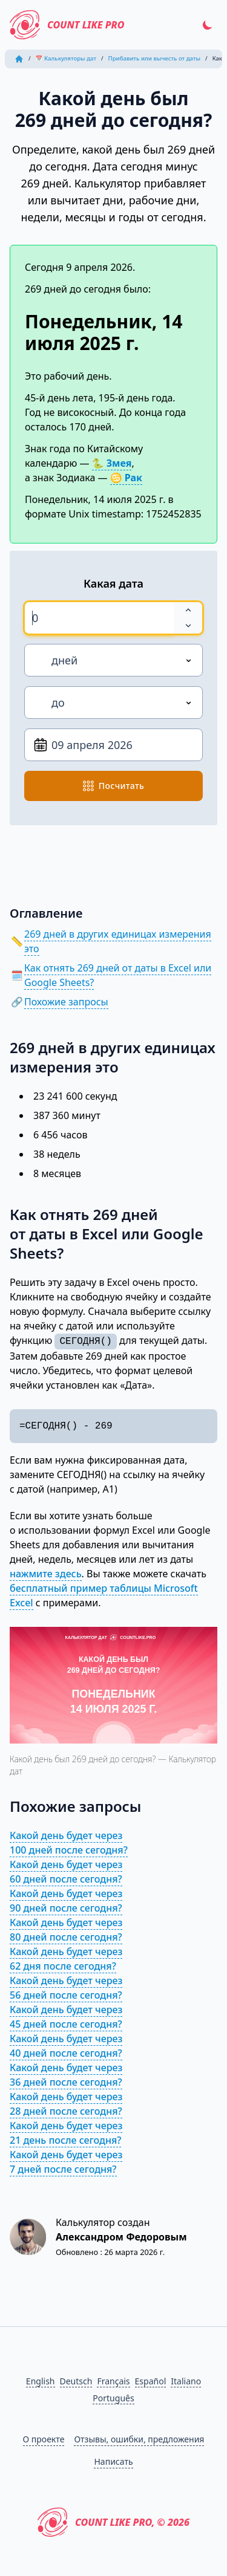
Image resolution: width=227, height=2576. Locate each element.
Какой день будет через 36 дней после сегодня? (66, 2075)
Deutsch (76, 2381)
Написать (113, 2461)
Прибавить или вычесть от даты (154, 58)
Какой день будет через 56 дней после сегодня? (66, 1988)
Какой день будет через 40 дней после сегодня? (66, 2046)
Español (150, 2381)
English (40, 2381)
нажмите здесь (46, 1573)
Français (113, 2381)
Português (113, 2398)
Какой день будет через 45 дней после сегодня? (66, 2017)
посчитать (113, 786)
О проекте (44, 2439)
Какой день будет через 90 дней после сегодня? (66, 1901)
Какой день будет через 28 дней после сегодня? (66, 2104)
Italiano (186, 2381)
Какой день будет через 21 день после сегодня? (66, 2133)
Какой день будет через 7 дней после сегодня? (66, 2162)
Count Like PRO (67, 25)
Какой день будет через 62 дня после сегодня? (66, 1959)
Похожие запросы (66, 1001)
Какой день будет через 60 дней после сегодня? (66, 1872)
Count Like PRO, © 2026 (113, 2522)
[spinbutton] (99, 618)
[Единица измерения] (113, 660)
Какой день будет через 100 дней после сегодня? (69, 1843)
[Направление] (113, 702)
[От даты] (113, 744)
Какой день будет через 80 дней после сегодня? (66, 1930)
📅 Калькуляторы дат (66, 58)
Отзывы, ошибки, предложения (139, 2439)
